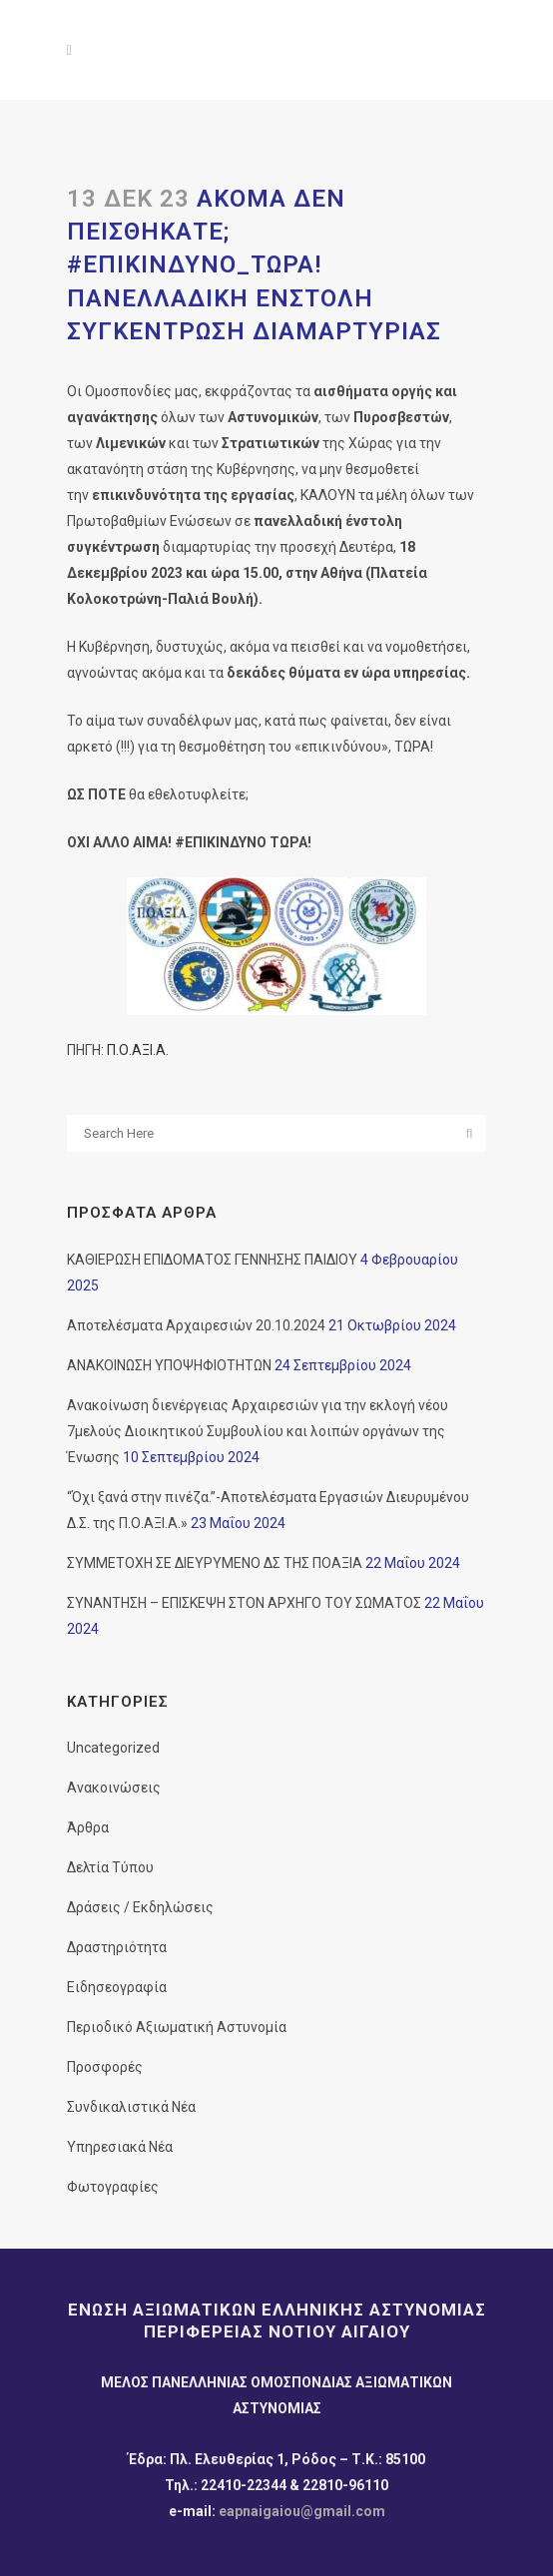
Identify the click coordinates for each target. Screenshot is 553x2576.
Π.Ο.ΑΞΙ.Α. (138, 1050)
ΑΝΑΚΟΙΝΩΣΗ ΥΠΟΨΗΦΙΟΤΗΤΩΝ (169, 1365)
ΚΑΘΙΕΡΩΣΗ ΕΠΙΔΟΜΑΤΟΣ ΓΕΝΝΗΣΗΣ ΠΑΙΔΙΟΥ (212, 1260)
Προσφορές (105, 2067)
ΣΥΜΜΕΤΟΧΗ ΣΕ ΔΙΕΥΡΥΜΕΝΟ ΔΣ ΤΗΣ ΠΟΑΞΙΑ (214, 1563)
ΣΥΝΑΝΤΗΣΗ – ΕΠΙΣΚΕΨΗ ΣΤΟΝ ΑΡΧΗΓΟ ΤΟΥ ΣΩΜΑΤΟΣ (244, 1603)
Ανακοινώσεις (114, 1788)
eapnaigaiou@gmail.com (302, 2511)
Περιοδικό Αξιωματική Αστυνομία (176, 2027)
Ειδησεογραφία (117, 1987)
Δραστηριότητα (117, 1947)
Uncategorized (113, 1748)
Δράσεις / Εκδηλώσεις (140, 1907)
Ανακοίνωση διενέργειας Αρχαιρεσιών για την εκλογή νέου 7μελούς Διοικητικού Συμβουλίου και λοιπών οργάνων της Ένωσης (257, 1431)
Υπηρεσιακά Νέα (120, 2147)
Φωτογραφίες (113, 2187)
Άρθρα (88, 1827)
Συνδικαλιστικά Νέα (131, 2107)
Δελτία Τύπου (110, 1867)
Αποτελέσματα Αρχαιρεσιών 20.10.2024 (196, 1325)
